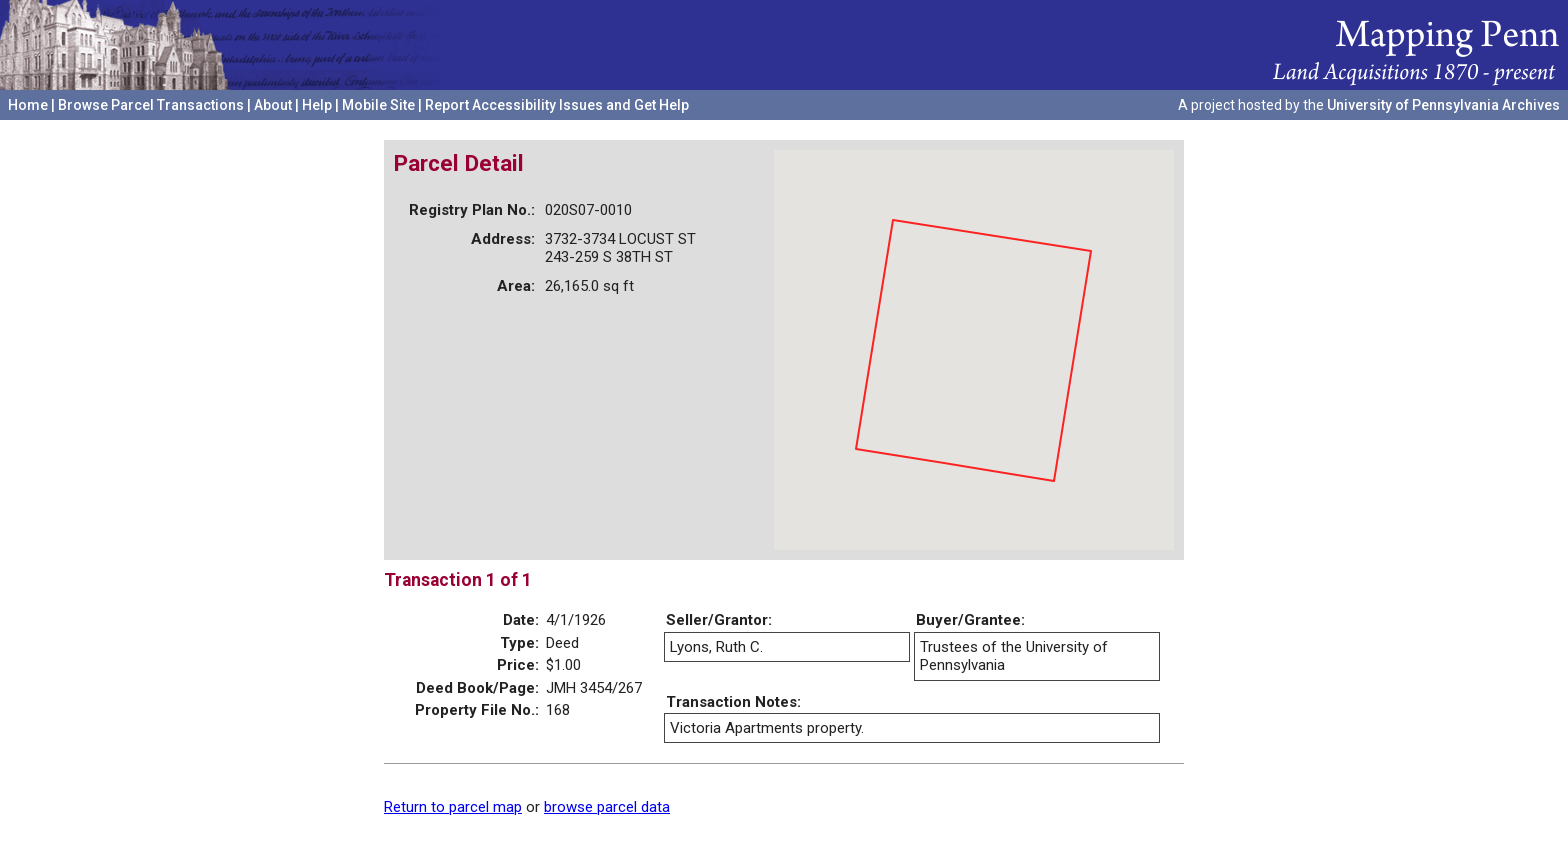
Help (317, 105)
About (273, 105)
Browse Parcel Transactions (151, 105)
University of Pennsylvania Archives (1443, 105)
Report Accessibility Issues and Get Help (557, 105)
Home (28, 105)
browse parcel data (607, 807)
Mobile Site (378, 105)
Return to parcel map (453, 807)
